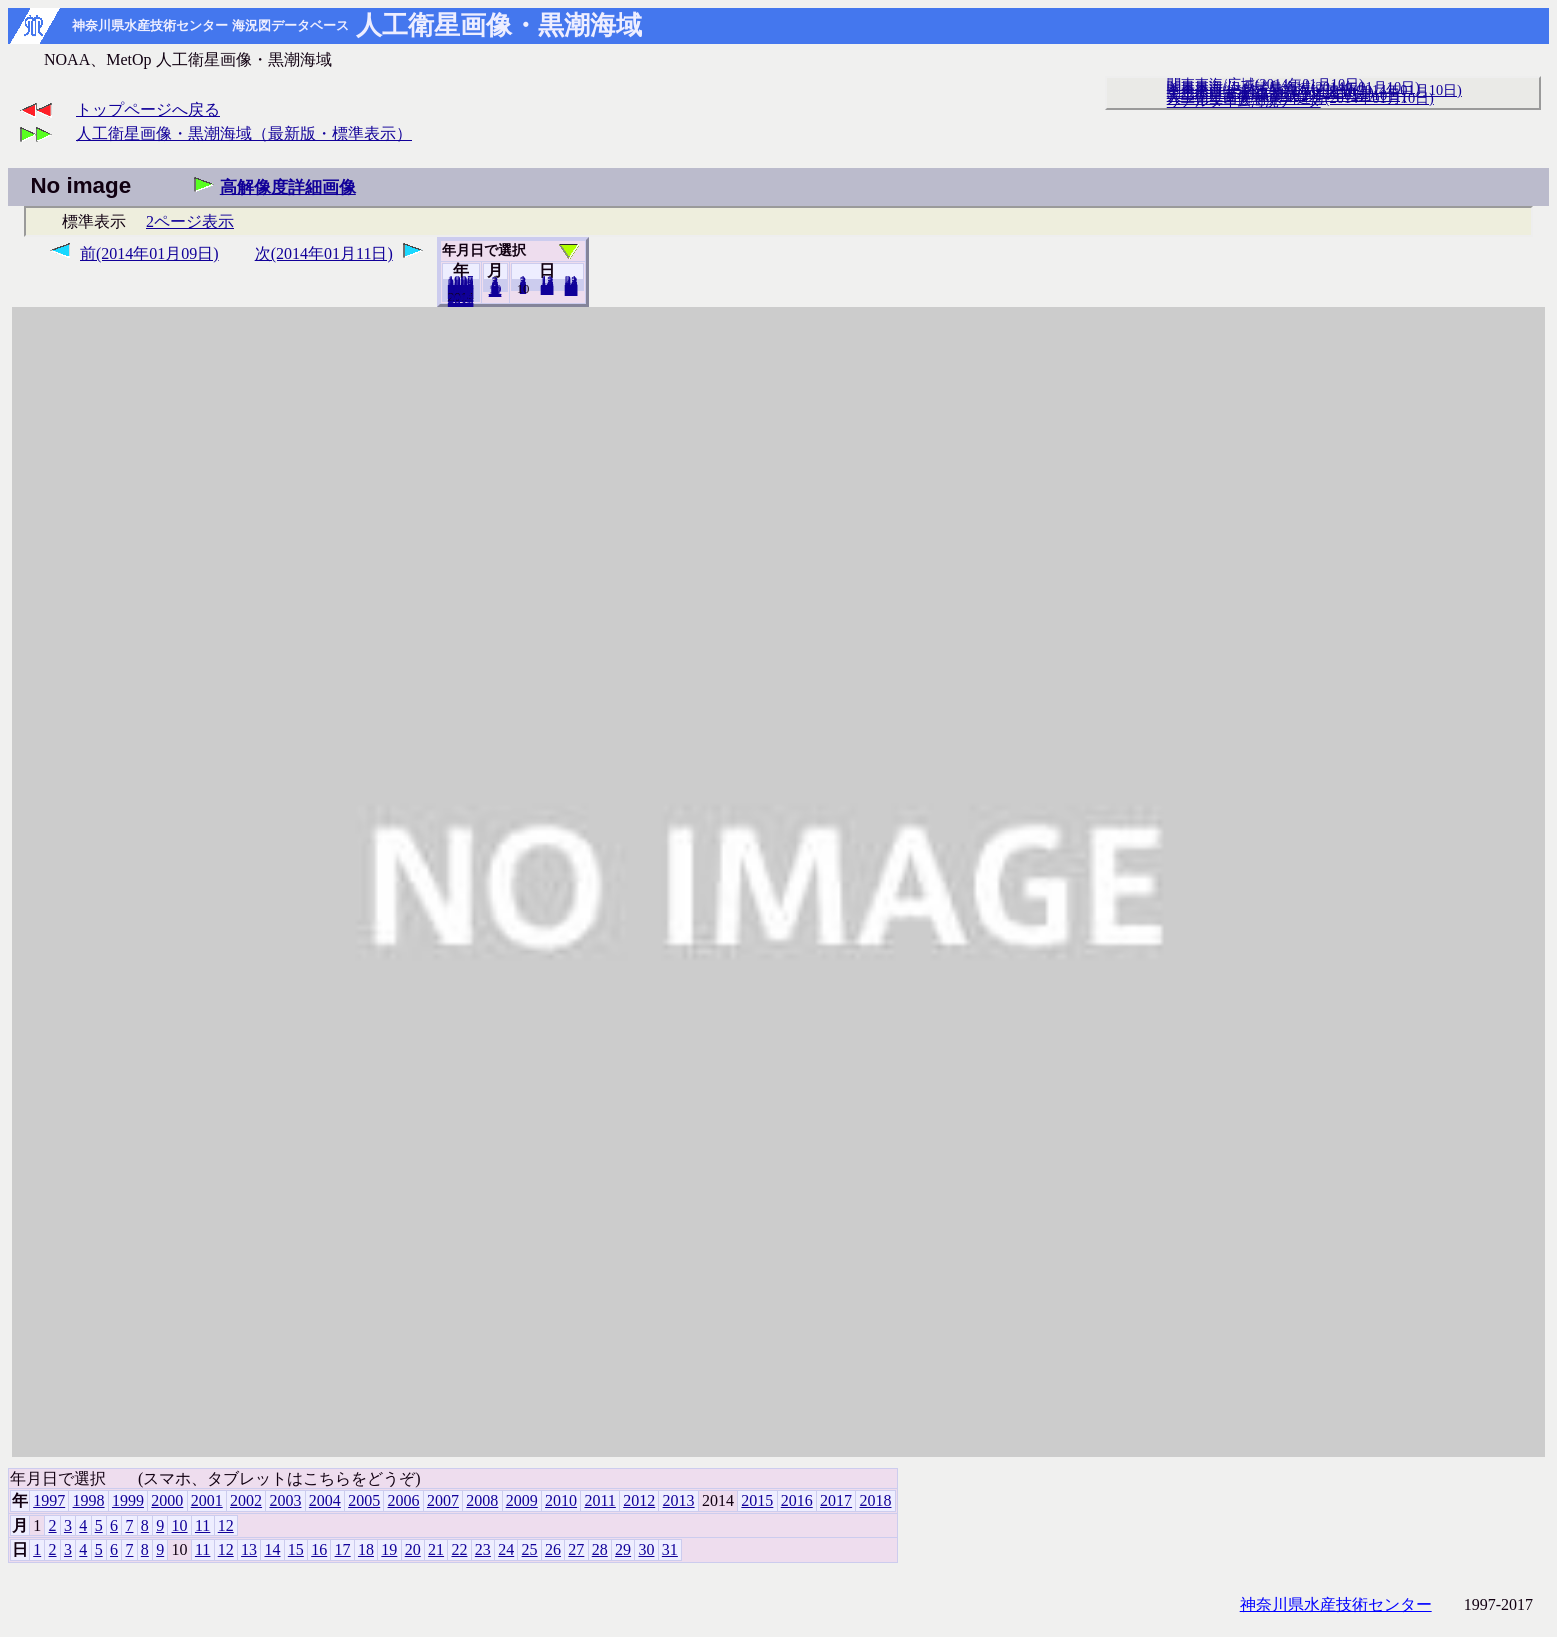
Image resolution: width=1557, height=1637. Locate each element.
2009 (522, 1500)
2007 (443, 1500)
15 (296, 1549)
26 (553, 1549)
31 (571, 290)
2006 (404, 1500)
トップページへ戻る (148, 109)
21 (436, 1549)
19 (389, 1549)
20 (547, 289)
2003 (285, 1500)
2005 (364, 1500)
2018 (461, 301)
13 (249, 1549)
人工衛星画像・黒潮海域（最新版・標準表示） (244, 133)
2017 (836, 1500)
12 (495, 291)
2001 (207, 1500)
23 (483, 1549)
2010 (561, 1500)
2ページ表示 (190, 221)
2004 (325, 1500)
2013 (679, 1500)
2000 (167, 1500)
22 (459, 1549)
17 (343, 1549)
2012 (639, 1500)
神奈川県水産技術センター (1336, 1604)
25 (530, 1549)
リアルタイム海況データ (1244, 101)
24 (506, 1549)
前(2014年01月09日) (149, 253)
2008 (482, 1500)
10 (180, 1525)
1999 (128, 1500)
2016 (797, 1500)
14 (272, 1549)
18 (366, 1549)
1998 (89, 1500)
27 (576, 1549)
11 (202, 1525)
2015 (757, 1500)
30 (646, 1549)
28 (600, 1549)
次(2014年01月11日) (324, 253)
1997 (49, 1500)
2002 (246, 1500)
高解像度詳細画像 (288, 187)
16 (319, 1549)
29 (623, 1549)
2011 (599, 1500)
